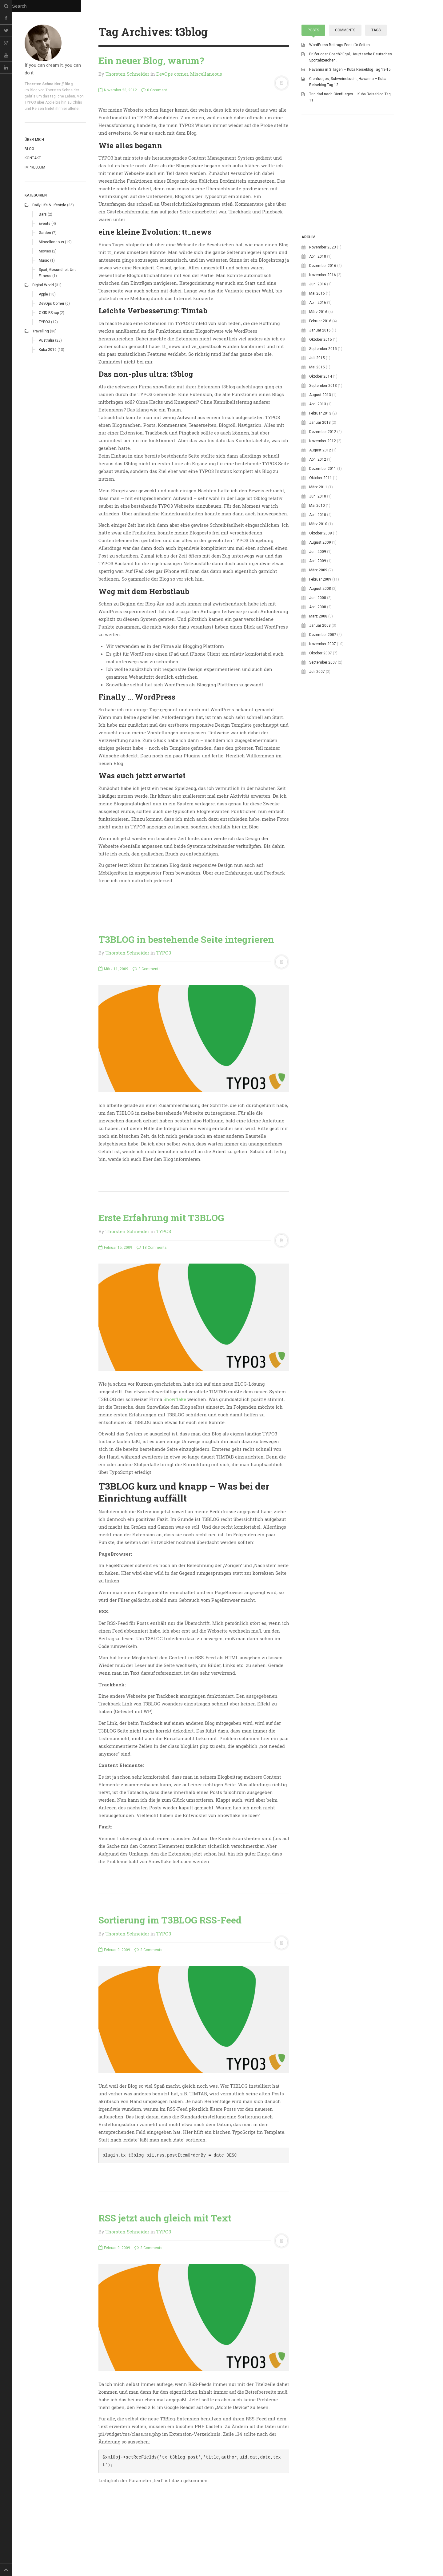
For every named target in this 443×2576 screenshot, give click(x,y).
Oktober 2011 (320, 565)
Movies (45, 251)
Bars (43, 214)
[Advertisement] (347, 258)
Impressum (35, 167)
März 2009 (318, 657)
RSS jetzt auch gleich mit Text (164, 2218)
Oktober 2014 (320, 463)
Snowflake (174, 1399)
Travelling (40, 331)
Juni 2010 (317, 583)
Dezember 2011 (322, 556)
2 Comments (148, 1950)
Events (44, 223)
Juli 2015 (317, 445)
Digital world (43, 285)
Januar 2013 (320, 509)
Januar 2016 (320, 417)
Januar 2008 (320, 712)
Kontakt (33, 158)
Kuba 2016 (48, 349)
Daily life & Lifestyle (49, 205)
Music (44, 260)
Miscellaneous (51, 242)
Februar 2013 (320, 500)
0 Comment (154, 90)
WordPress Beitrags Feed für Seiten (339, 45)
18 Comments (152, 1247)
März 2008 (318, 703)
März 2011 (318, 574)
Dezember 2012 (322, 519)
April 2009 (317, 648)
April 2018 (317, 343)
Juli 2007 (317, 758)
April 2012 (317, 546)
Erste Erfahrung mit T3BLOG (161, 1218)
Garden (45, 233)
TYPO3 (44, 322)
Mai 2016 (317, 380)
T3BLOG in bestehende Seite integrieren (186, 939)
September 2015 (323, 436)
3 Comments (147, 969)
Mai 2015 (317, 454)
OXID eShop (49, 313)
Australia (46, 340)
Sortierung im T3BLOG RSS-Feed (169, 1920)
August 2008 (320, 675)
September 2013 (323, 472)
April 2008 (317, 694)
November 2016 (322, 362)
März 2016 (318, 399)
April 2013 (317, 491)
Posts (313, 30)
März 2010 (318, 611)
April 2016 (317, 389)
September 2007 (323, 749)
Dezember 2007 (322, 722)
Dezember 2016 (322, 353)
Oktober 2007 (320, 740)
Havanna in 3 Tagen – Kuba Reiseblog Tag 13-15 (350, 69)
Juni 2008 (317, 685)
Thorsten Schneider (127, 74)
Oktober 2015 (320, 426)
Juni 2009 (317, 639)
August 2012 (320, 537)
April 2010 (317, 602)
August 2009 (320, 629)
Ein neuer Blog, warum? (151, 60)
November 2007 (322, 731)
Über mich (34, 139)
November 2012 (322, 528)
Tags (376, 30)
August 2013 (320, 482)
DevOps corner (51, 303)
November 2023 (322, 334)
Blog (29, 149)
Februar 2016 (320, 408)
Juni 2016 (317, 371)
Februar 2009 (320, 666)
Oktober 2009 (320, 620)
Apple (43, 294)
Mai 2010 (317, 592)
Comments (345, 30)
